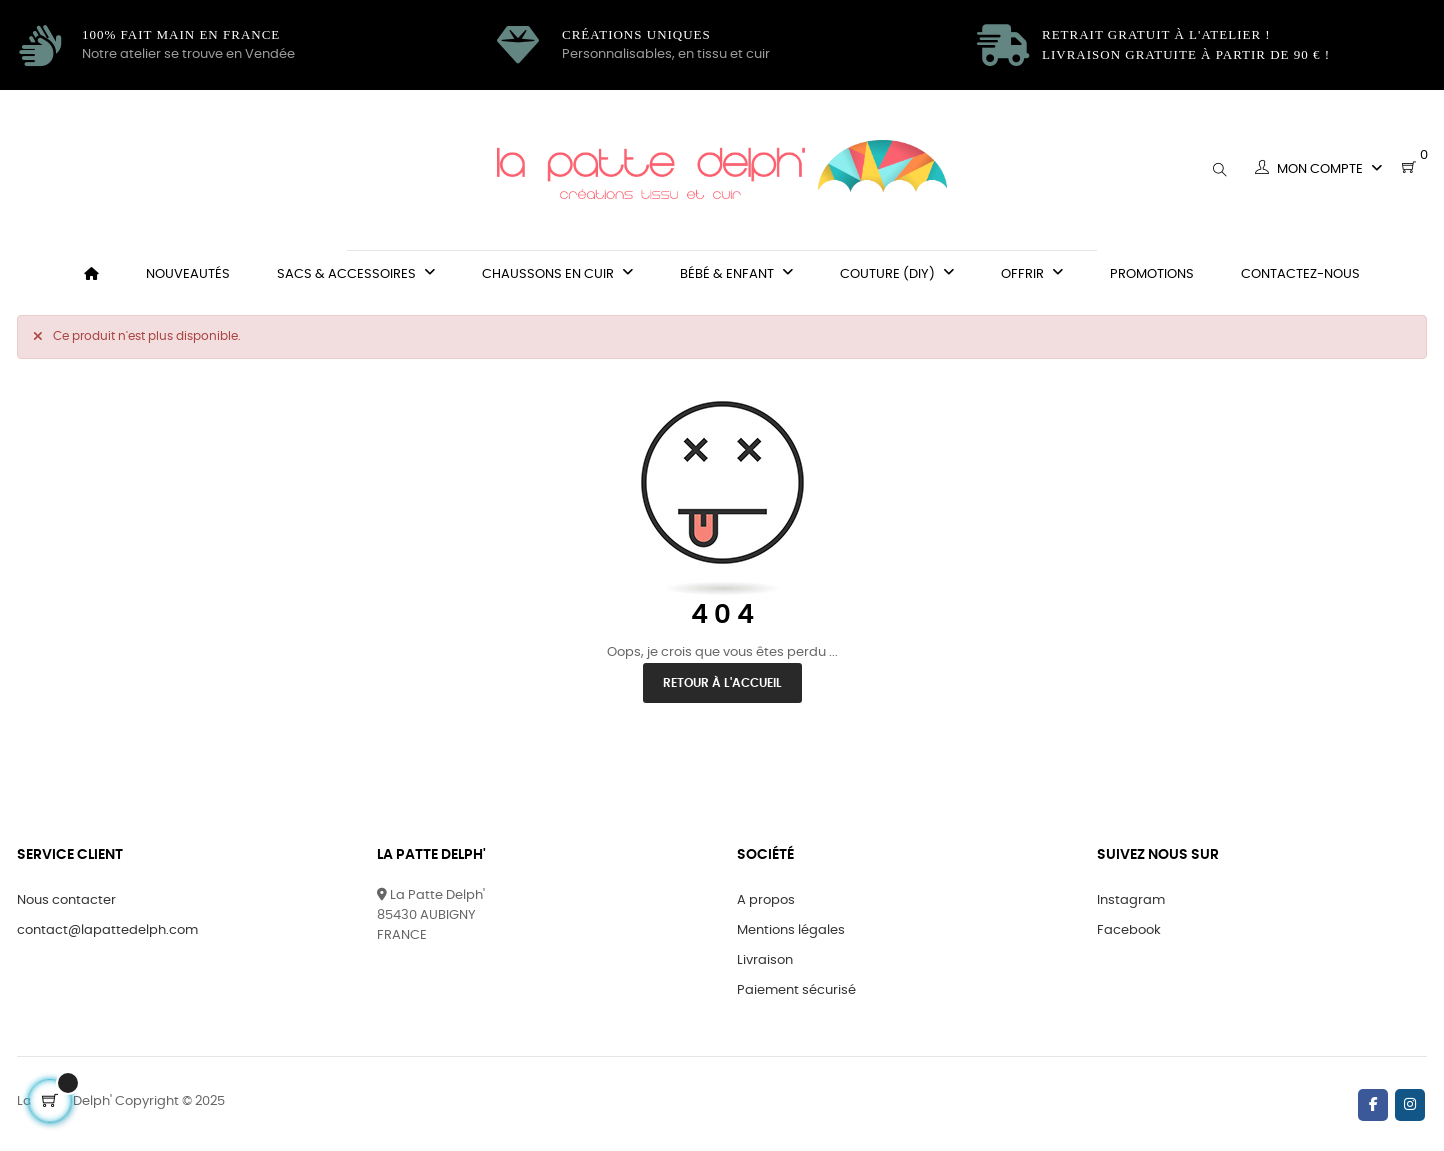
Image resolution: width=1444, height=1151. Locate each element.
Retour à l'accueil (722, 683)
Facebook (1129, 930)
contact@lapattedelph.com (107, 930)
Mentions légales (791, 930)
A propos (766, 900)
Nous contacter (66, 900)
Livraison (765, 960)
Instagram (1131, 900)
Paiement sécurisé (796, 990)
